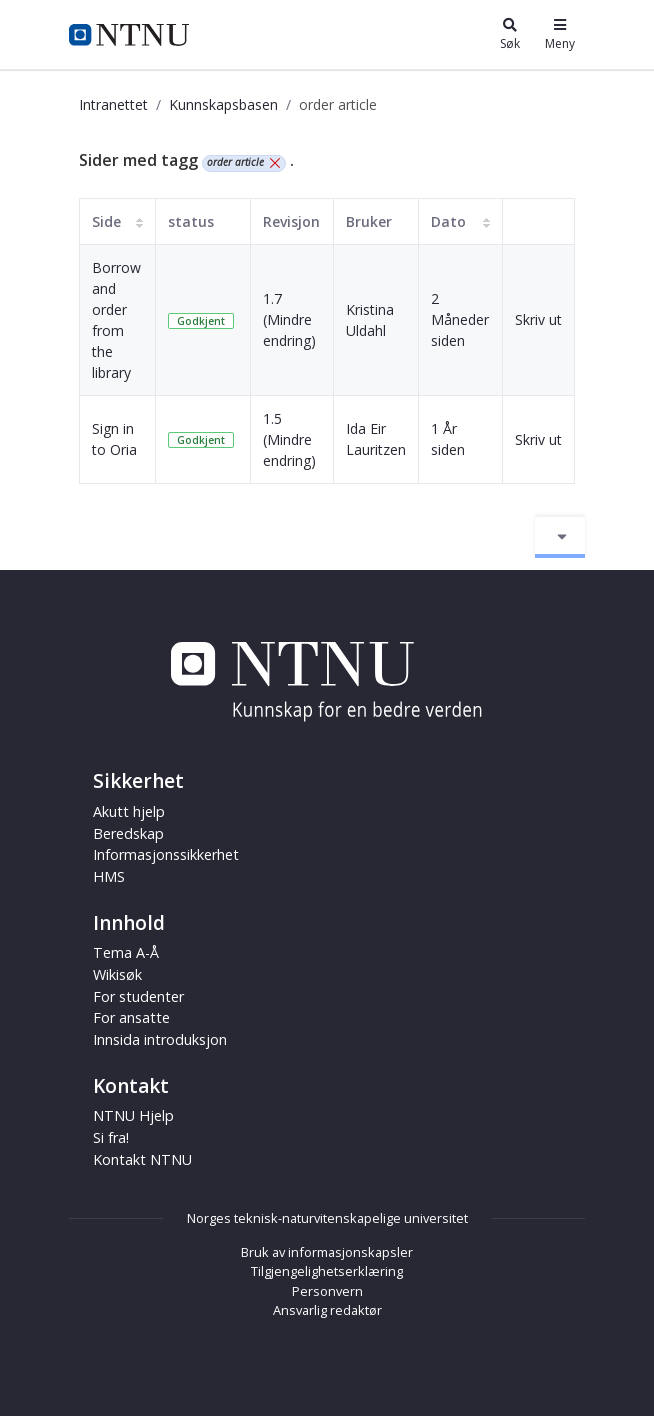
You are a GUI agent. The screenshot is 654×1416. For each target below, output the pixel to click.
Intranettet (113, 104)
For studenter (138, 996)
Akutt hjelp (129, 811)
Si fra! (111, 1137)
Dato (448, 221)
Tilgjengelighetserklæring (327, 1271)
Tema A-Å (126, 952)
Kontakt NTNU (142, 1159)
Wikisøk (117, 974)
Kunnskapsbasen (223, 104)
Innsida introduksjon (160, 1039)
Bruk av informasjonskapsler (327, 1252)
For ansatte (131, 1017)
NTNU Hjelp (133, 1115)
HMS (109, 876)
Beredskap (128, 833)
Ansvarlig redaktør (327, 1310)
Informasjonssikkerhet (166, 854)
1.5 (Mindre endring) (289, 439)
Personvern (327, 1291)
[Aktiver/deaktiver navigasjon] (560, 537)
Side (106, 221)
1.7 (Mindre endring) (289, 319)
